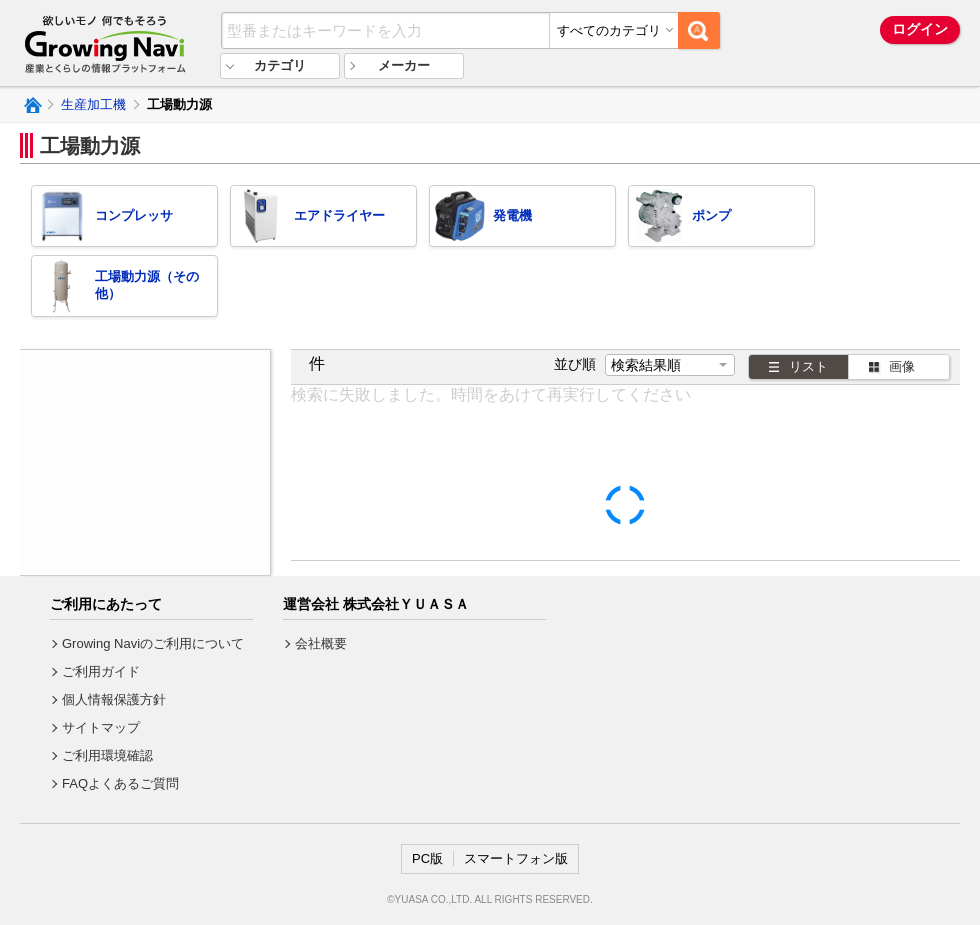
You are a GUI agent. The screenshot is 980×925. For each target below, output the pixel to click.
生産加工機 (93, 104)
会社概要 (321, 643)
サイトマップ (101, 727)
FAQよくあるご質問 (120, 783)
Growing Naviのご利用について (153, 643)
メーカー (404, 65)
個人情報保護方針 (114, 699)
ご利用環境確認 (107, 755)
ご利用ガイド (101, 671)
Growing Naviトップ (31, 105)
